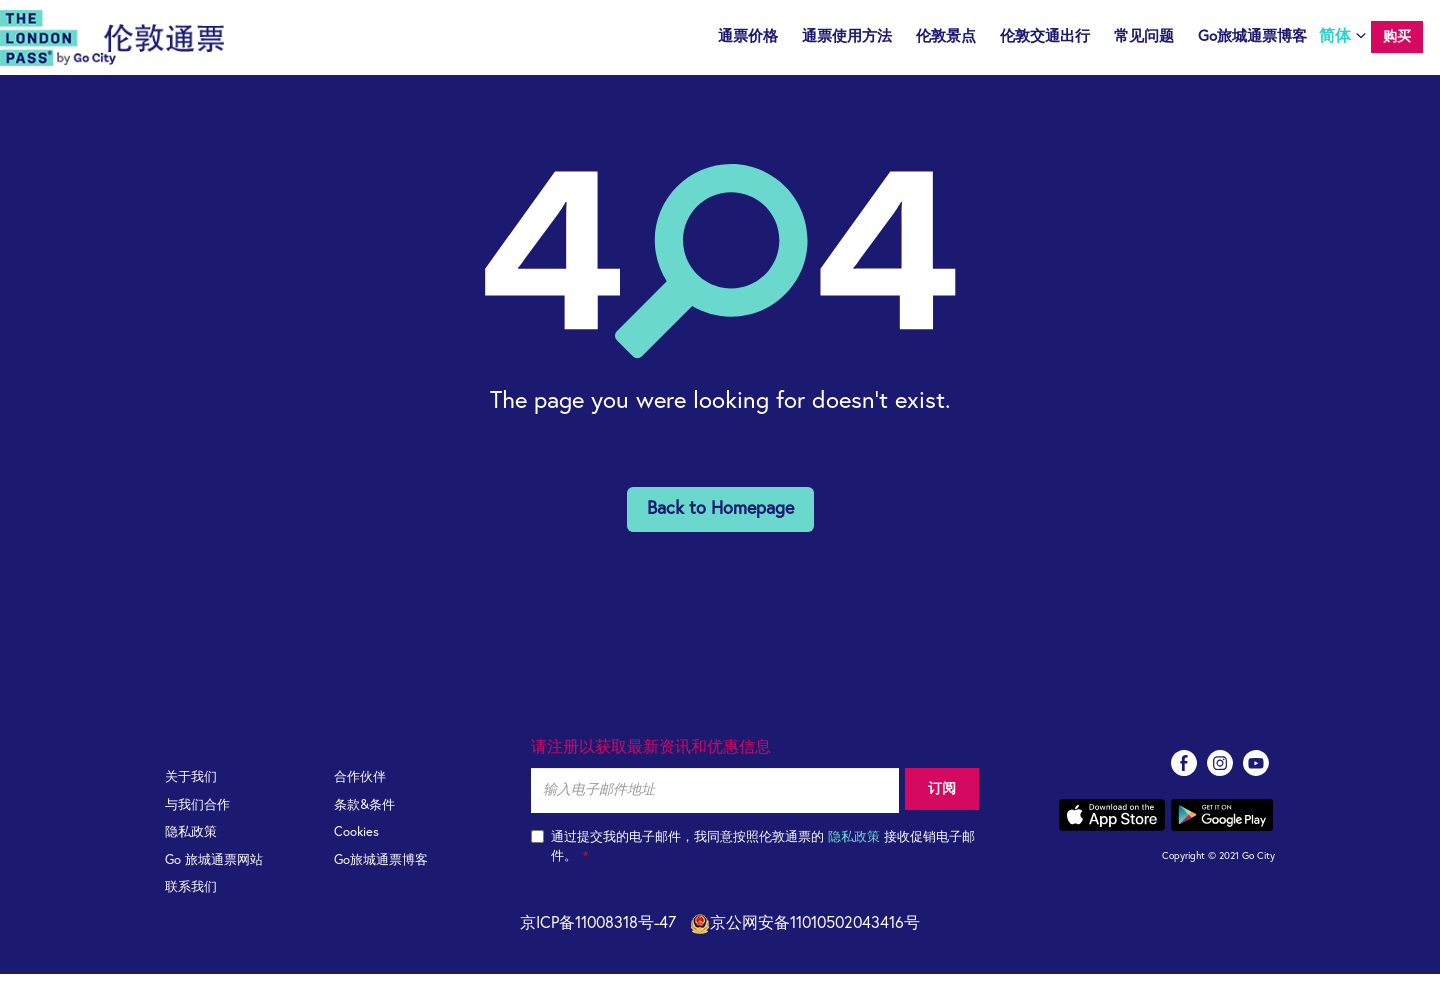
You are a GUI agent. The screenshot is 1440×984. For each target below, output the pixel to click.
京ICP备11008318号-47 (598, 933)
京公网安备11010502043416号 (805, 933)
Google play (1222, 825)
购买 (1397, 37)
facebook (1184, 773)
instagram (1220, 773)
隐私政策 (191, 842)
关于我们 (191, 787)
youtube (1256, 773)
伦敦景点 (946, 36)
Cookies (356, 842)
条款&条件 (364, 815)
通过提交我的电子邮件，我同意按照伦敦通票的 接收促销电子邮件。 (753, 857)
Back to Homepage (720, 519)
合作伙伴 (360, 787)
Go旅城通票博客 (1252, 36)
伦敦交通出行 (1045, 36)
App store (1112, 825)
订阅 (939, 800)
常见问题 (1144, 36)
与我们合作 (197, 815)
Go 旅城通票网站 (214, 870)
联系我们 (191, 897)
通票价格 (748, 36)
